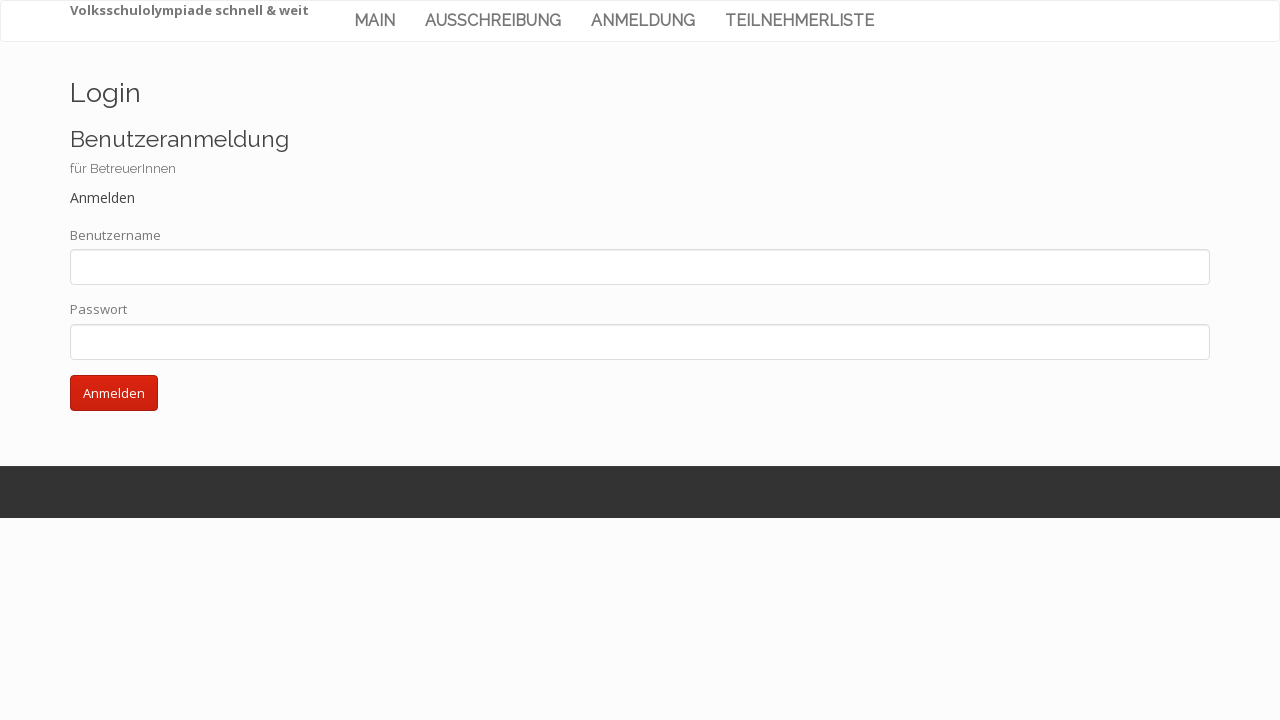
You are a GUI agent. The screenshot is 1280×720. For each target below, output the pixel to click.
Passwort (98, 309)
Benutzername (115, 235)
